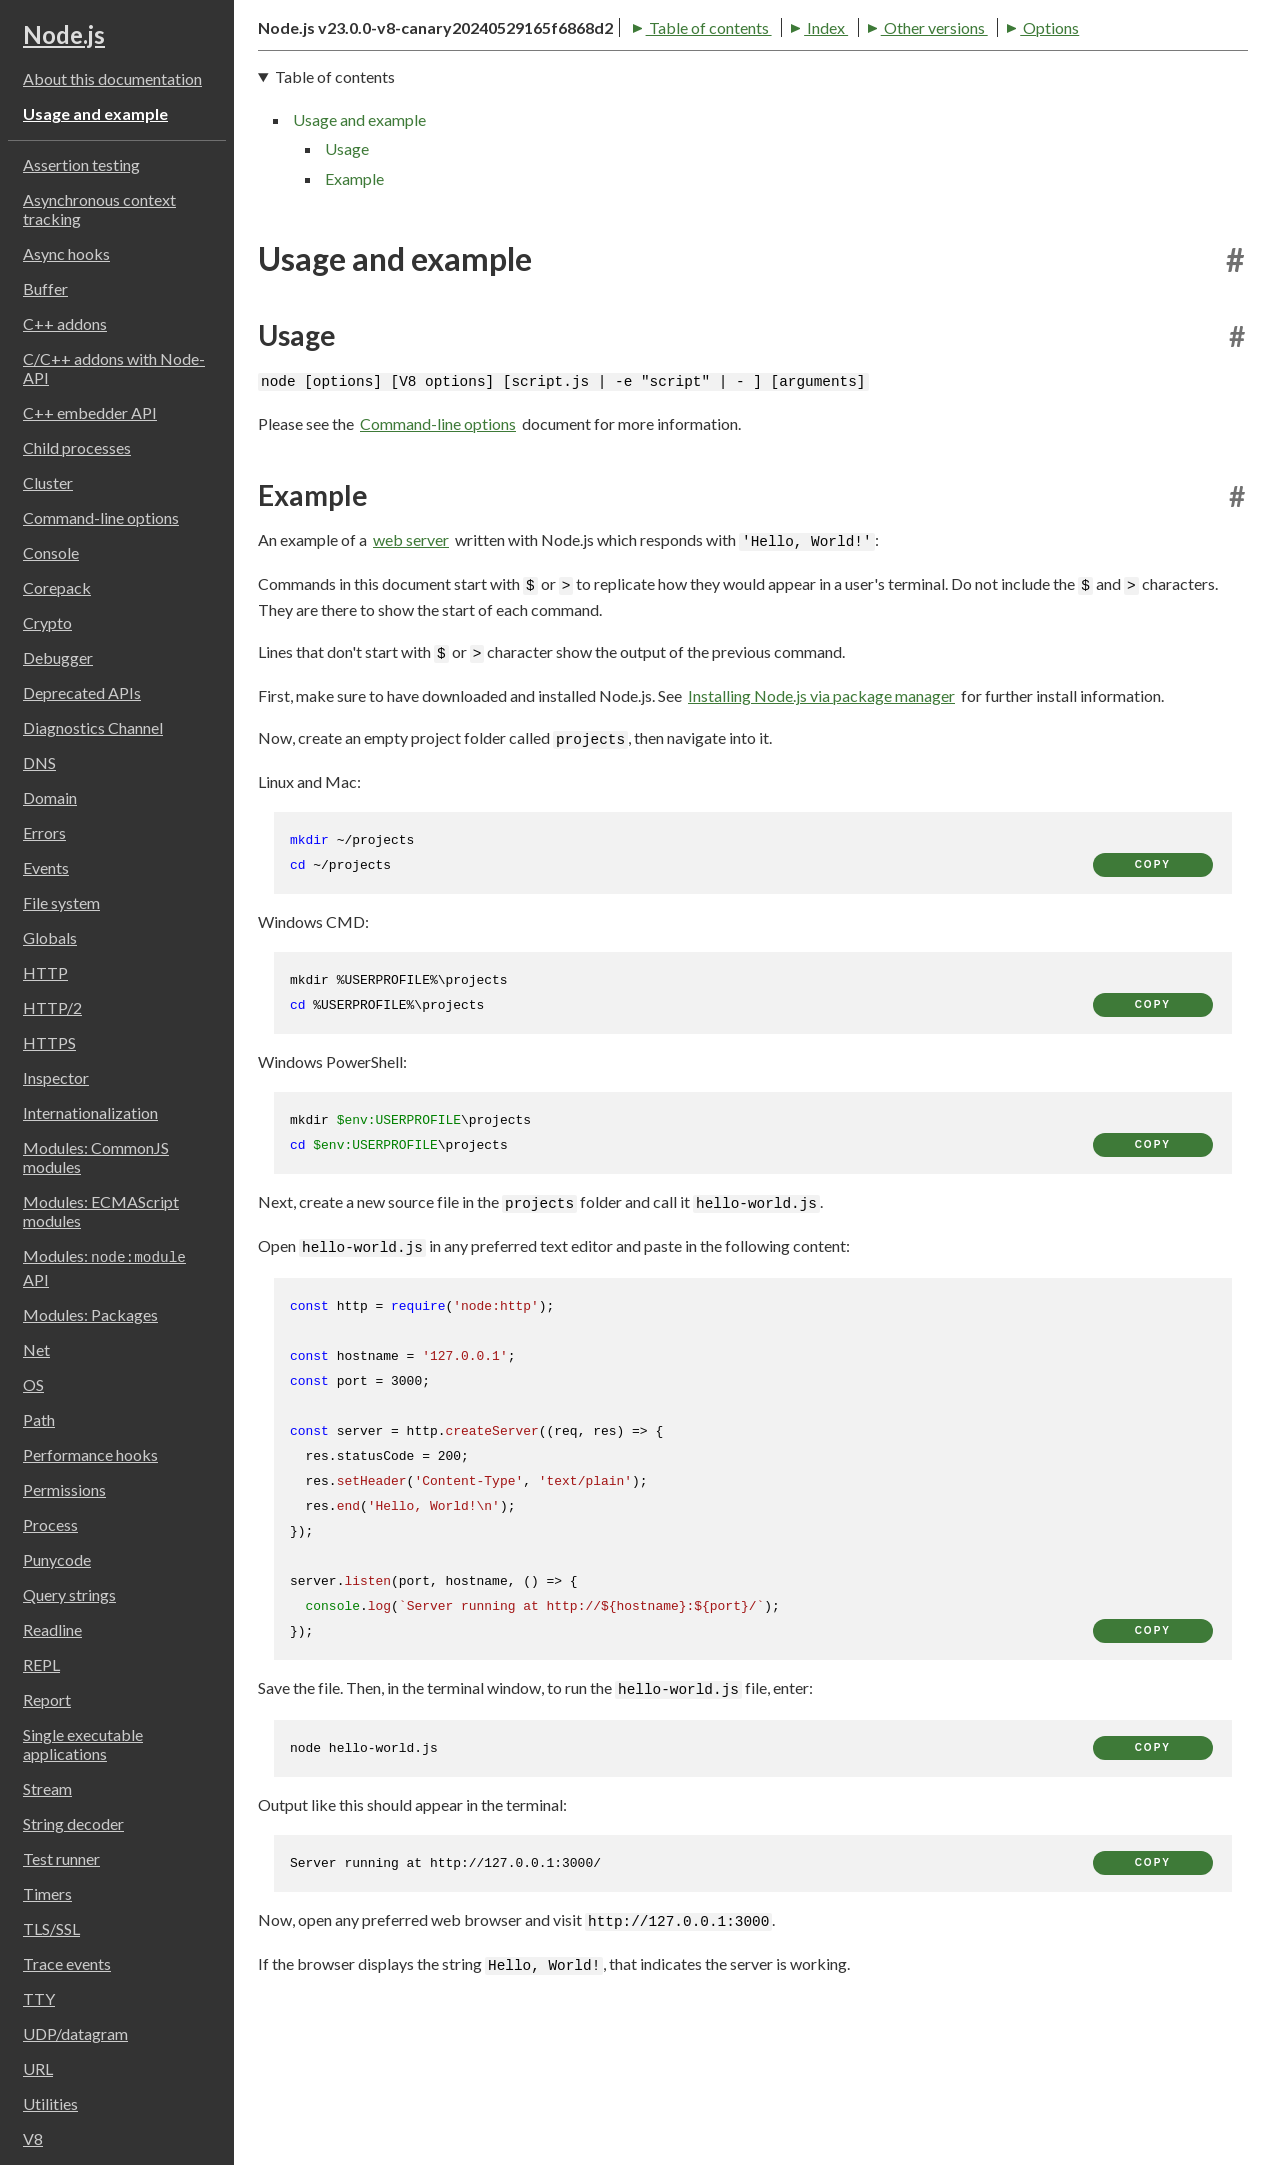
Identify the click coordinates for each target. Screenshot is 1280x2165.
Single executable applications (83, 1744)
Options (672, 139)
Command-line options (101, 517)
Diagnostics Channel (93, 727)
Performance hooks (90, 1454)
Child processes (77, 447)
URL (38, 2068)
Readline (52, 1629)
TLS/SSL (51, 1928)
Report (47, 1699)
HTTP (45, 972)
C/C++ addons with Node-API (114, 368)
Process (50, 1524)
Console (51, 552)
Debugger (58, 657)
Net (36, 1349)
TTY (39, 1998)
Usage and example (95, 113)
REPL (41, 1664)
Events (46, 867)
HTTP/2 (52, 1007)
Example (354, 296)
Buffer (45, 288)
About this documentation (112, 78)
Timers (47, 1893)
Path (39, 1419)
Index (448, 139)
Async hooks (66, 253)
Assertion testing (81, 164)
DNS (39, 762)
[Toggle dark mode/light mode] (1230, 64)
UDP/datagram (75, 2033)
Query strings (69, 1594)
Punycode (57, 1559)
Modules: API (104, 1267)
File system (61, 902)
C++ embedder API (90, 412)
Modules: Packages (90, 1314)
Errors (44, 832)
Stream (47, 1788)
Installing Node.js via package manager (821, 813)
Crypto (47, 622)
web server (411, 657)
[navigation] (753, 245)
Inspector (56, 1077)
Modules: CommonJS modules (96, 1157)
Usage (347, 267)
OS (33, 1384)
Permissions (64, 1489)
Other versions (556, 139)
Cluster (48, 482)
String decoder (73, 1823)
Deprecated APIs (82, 692)
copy (1153, 982)
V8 (33, 2138)
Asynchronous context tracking (99, 209)
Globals (50, 937)
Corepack (57, 587)
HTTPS (49, 1042)
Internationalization (90, 1112)
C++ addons (65, 323)
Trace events (67, 1963)
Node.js (64, 34)
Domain (50, 797)
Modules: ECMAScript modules (101, 1211)
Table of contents (330, 139)
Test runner (61, 1858)
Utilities (50, 2103)
